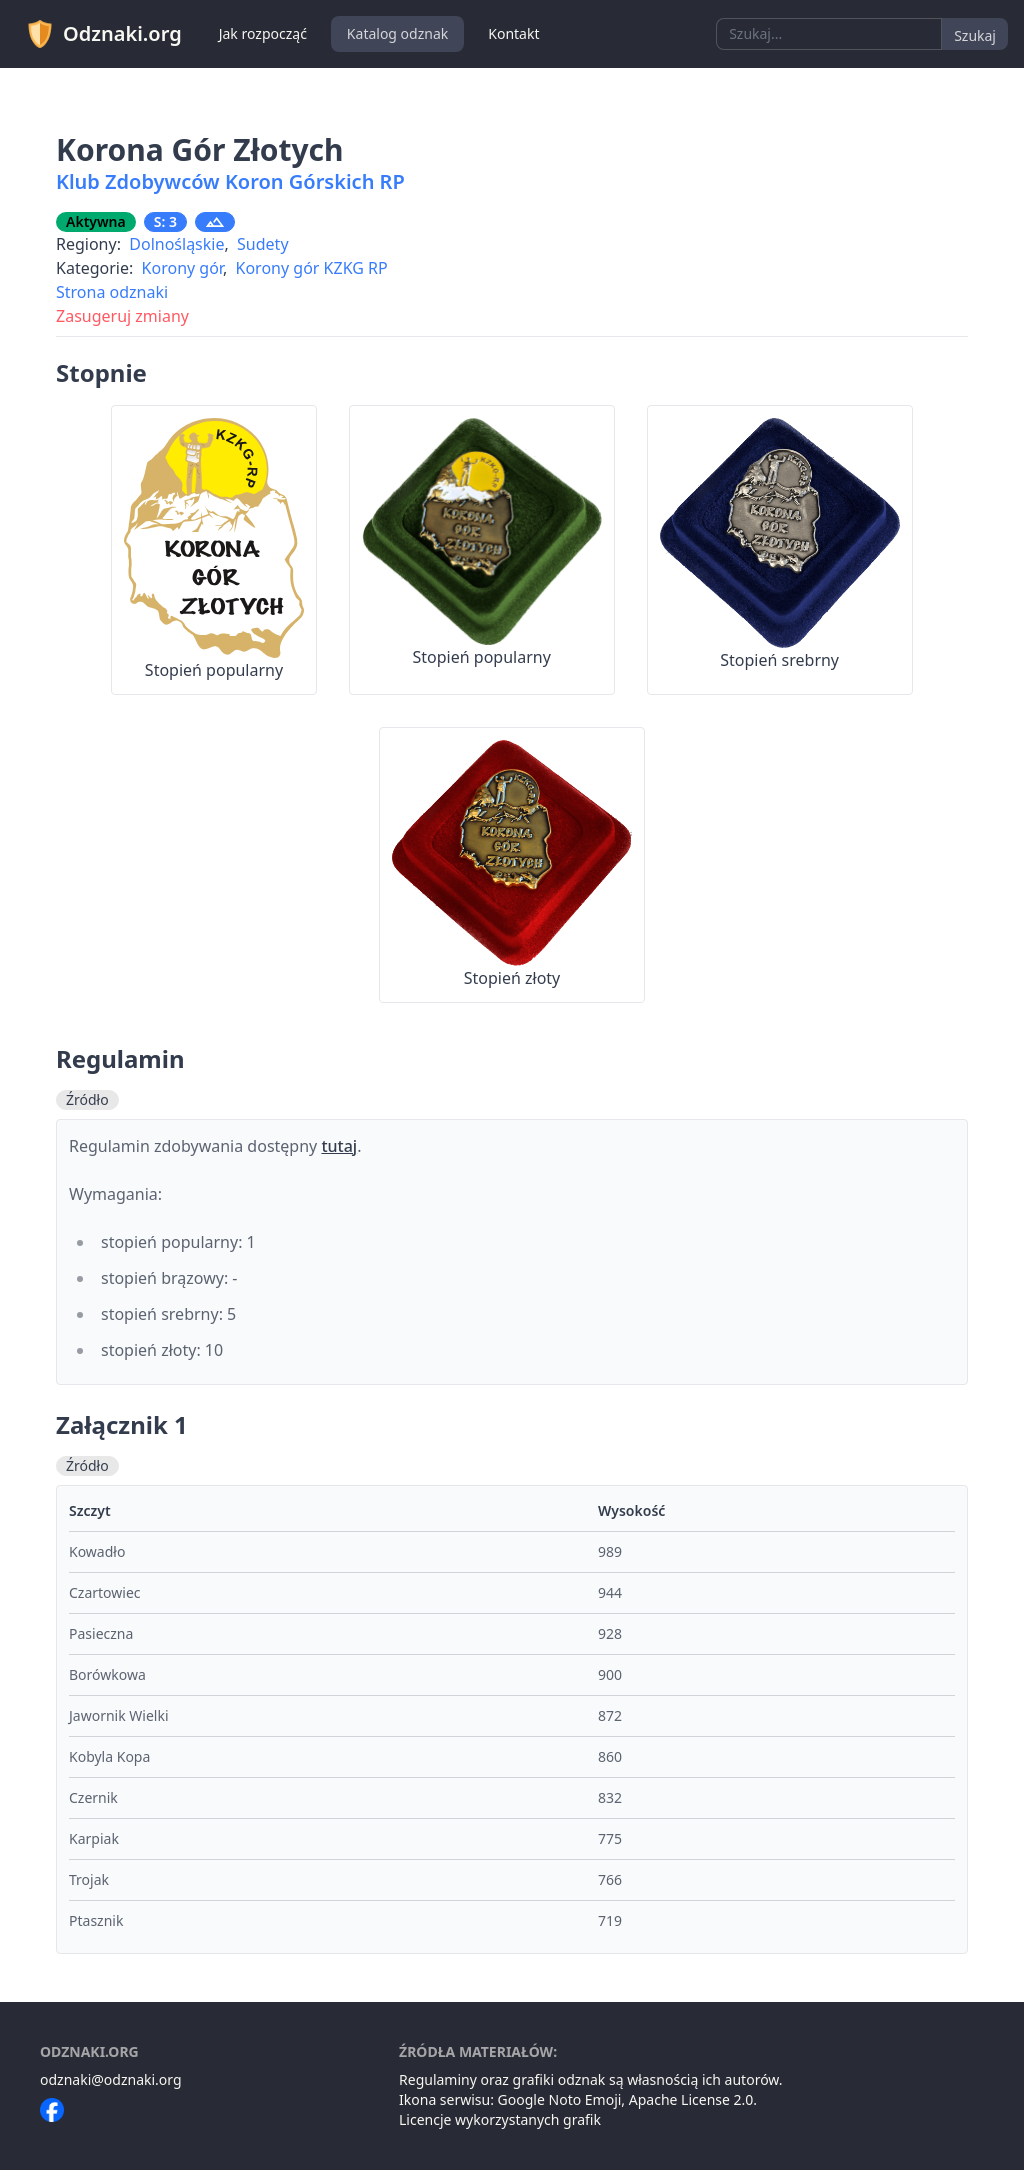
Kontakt (513, 33)
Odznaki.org (103, 34)
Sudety (262, 244)
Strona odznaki (112, 292)
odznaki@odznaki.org (111, 2079)
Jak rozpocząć (263, 33)
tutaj (339, 1146)
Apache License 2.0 (691, 2099)
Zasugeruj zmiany (122, 316)
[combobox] (829, 34)
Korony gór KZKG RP (312, 268)
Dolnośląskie (176, 244)
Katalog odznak (397, 33)
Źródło (87, 1099)
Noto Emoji (585, 2099)
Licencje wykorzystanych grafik (500, 2119)
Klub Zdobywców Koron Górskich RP (230, 181)
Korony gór (182, 268)
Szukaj (975, 35)
